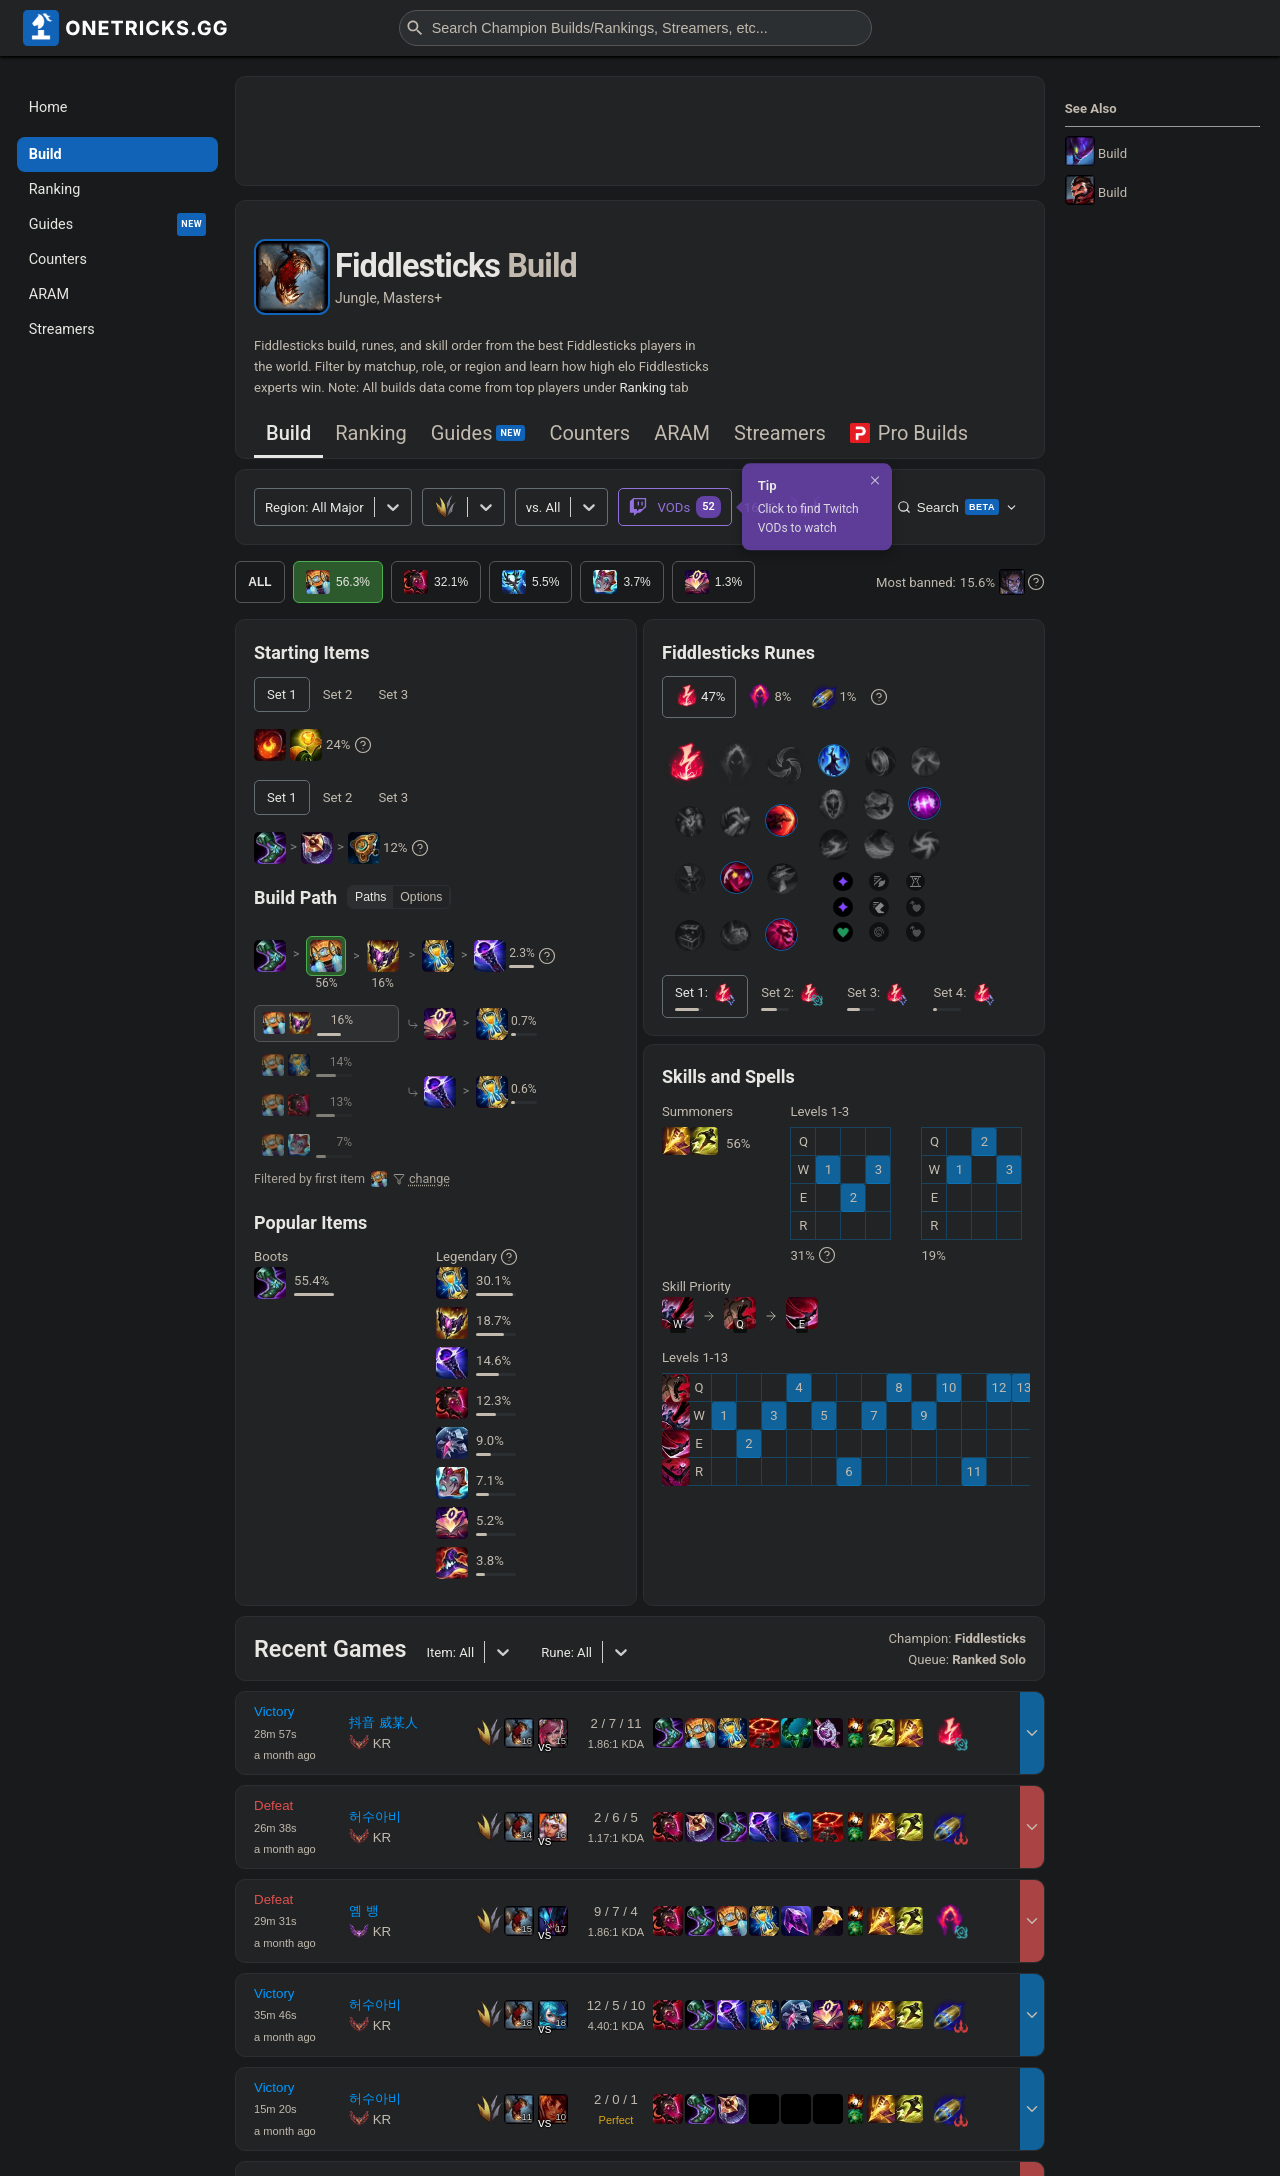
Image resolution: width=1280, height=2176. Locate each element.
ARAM (682, 433)
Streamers (780, 433)
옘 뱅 (364, 1910)
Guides (478, 433)
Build (288, 433)
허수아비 (375, 1816)
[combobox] (527, 507)
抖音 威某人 (383, 1722)
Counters (589, 433)
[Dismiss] (875, 480)
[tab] (288, 434)
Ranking (643, 387)
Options (421, 897)
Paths (370, 897)
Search (957, 507)
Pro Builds (909, 433)
